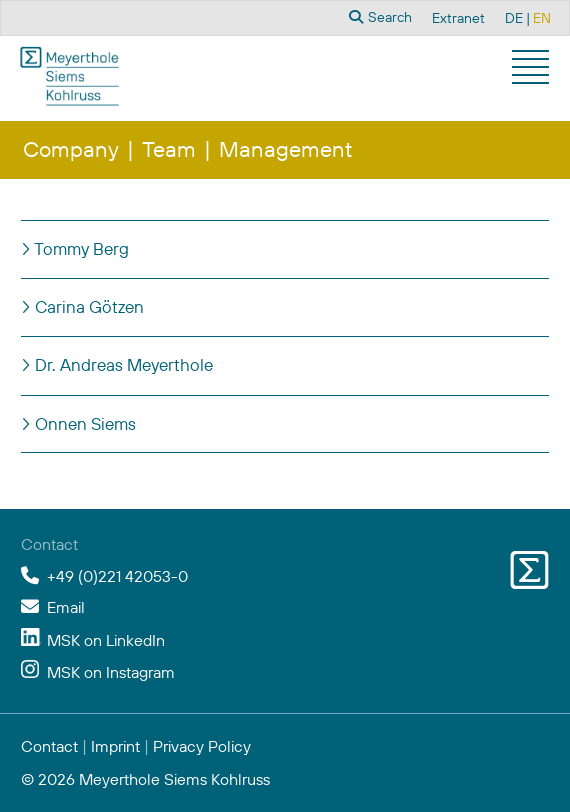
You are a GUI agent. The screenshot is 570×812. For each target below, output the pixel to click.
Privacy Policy (202, 746)
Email (66, 607)
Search (381, 17)
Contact (49, 746)
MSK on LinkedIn (106, 640)
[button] (533, 70)
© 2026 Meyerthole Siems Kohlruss (145, 779)
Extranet (458, 18)
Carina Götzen (87, 306)
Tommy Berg (80, 248)
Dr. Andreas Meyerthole (122, 364)
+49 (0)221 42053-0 (117, 576)
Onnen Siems (83, 423)
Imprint (115, 746)
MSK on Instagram (111, 672)
